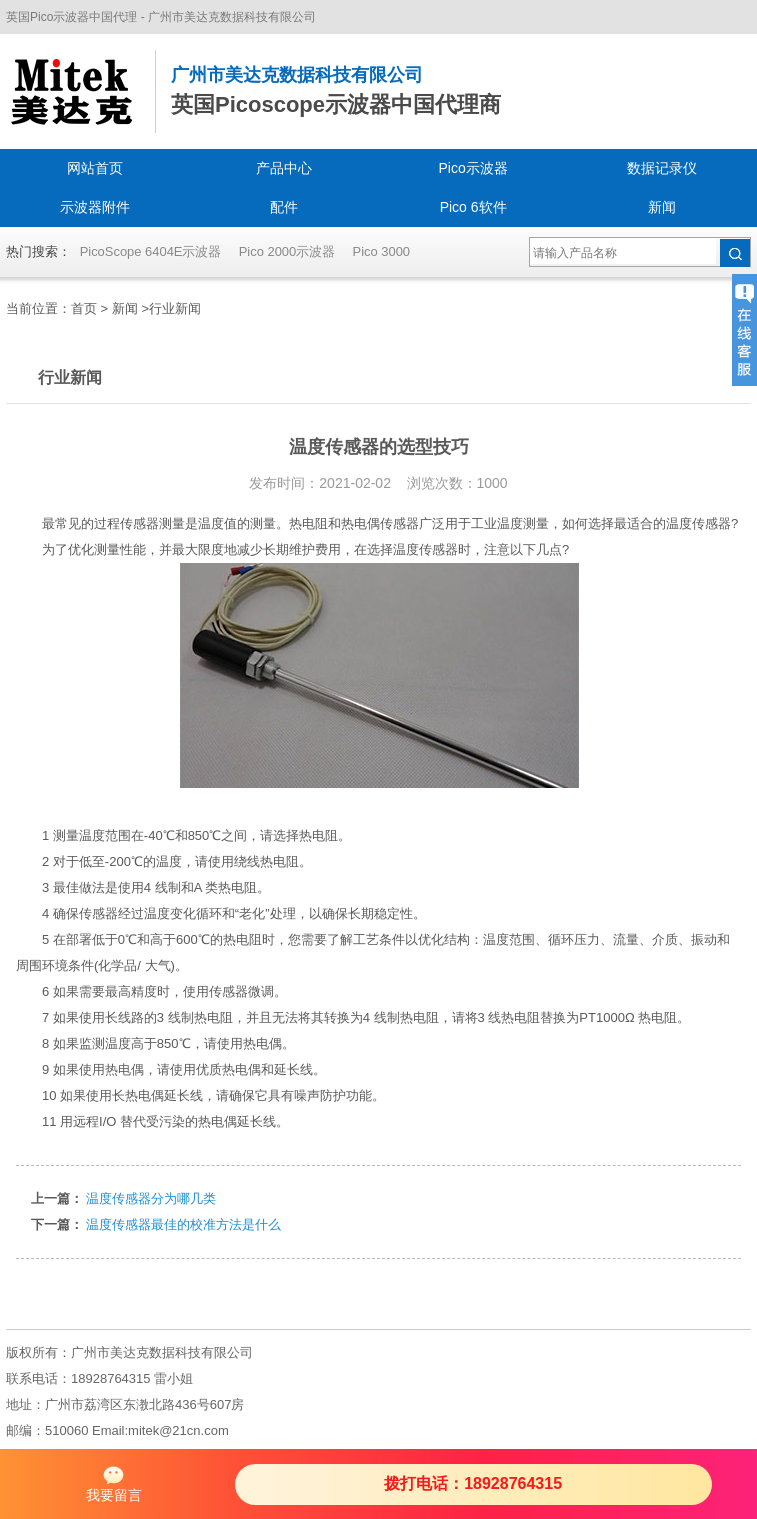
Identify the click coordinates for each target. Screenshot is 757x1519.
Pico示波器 (473, 168)
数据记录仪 (662, 168)
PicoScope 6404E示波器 (151, 251)
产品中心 (284, 168)
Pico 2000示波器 (287, 251)
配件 (284, 207)
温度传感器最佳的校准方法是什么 (183, 1224)
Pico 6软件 (473, 207)
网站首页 (95, 168)
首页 (84, 308)
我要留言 (114, 1483)
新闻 (662, 207)
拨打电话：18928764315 (473, 1483)
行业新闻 (175, 308)
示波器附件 (95, 207)
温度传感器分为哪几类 (151, 1198)
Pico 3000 (382, 251)
